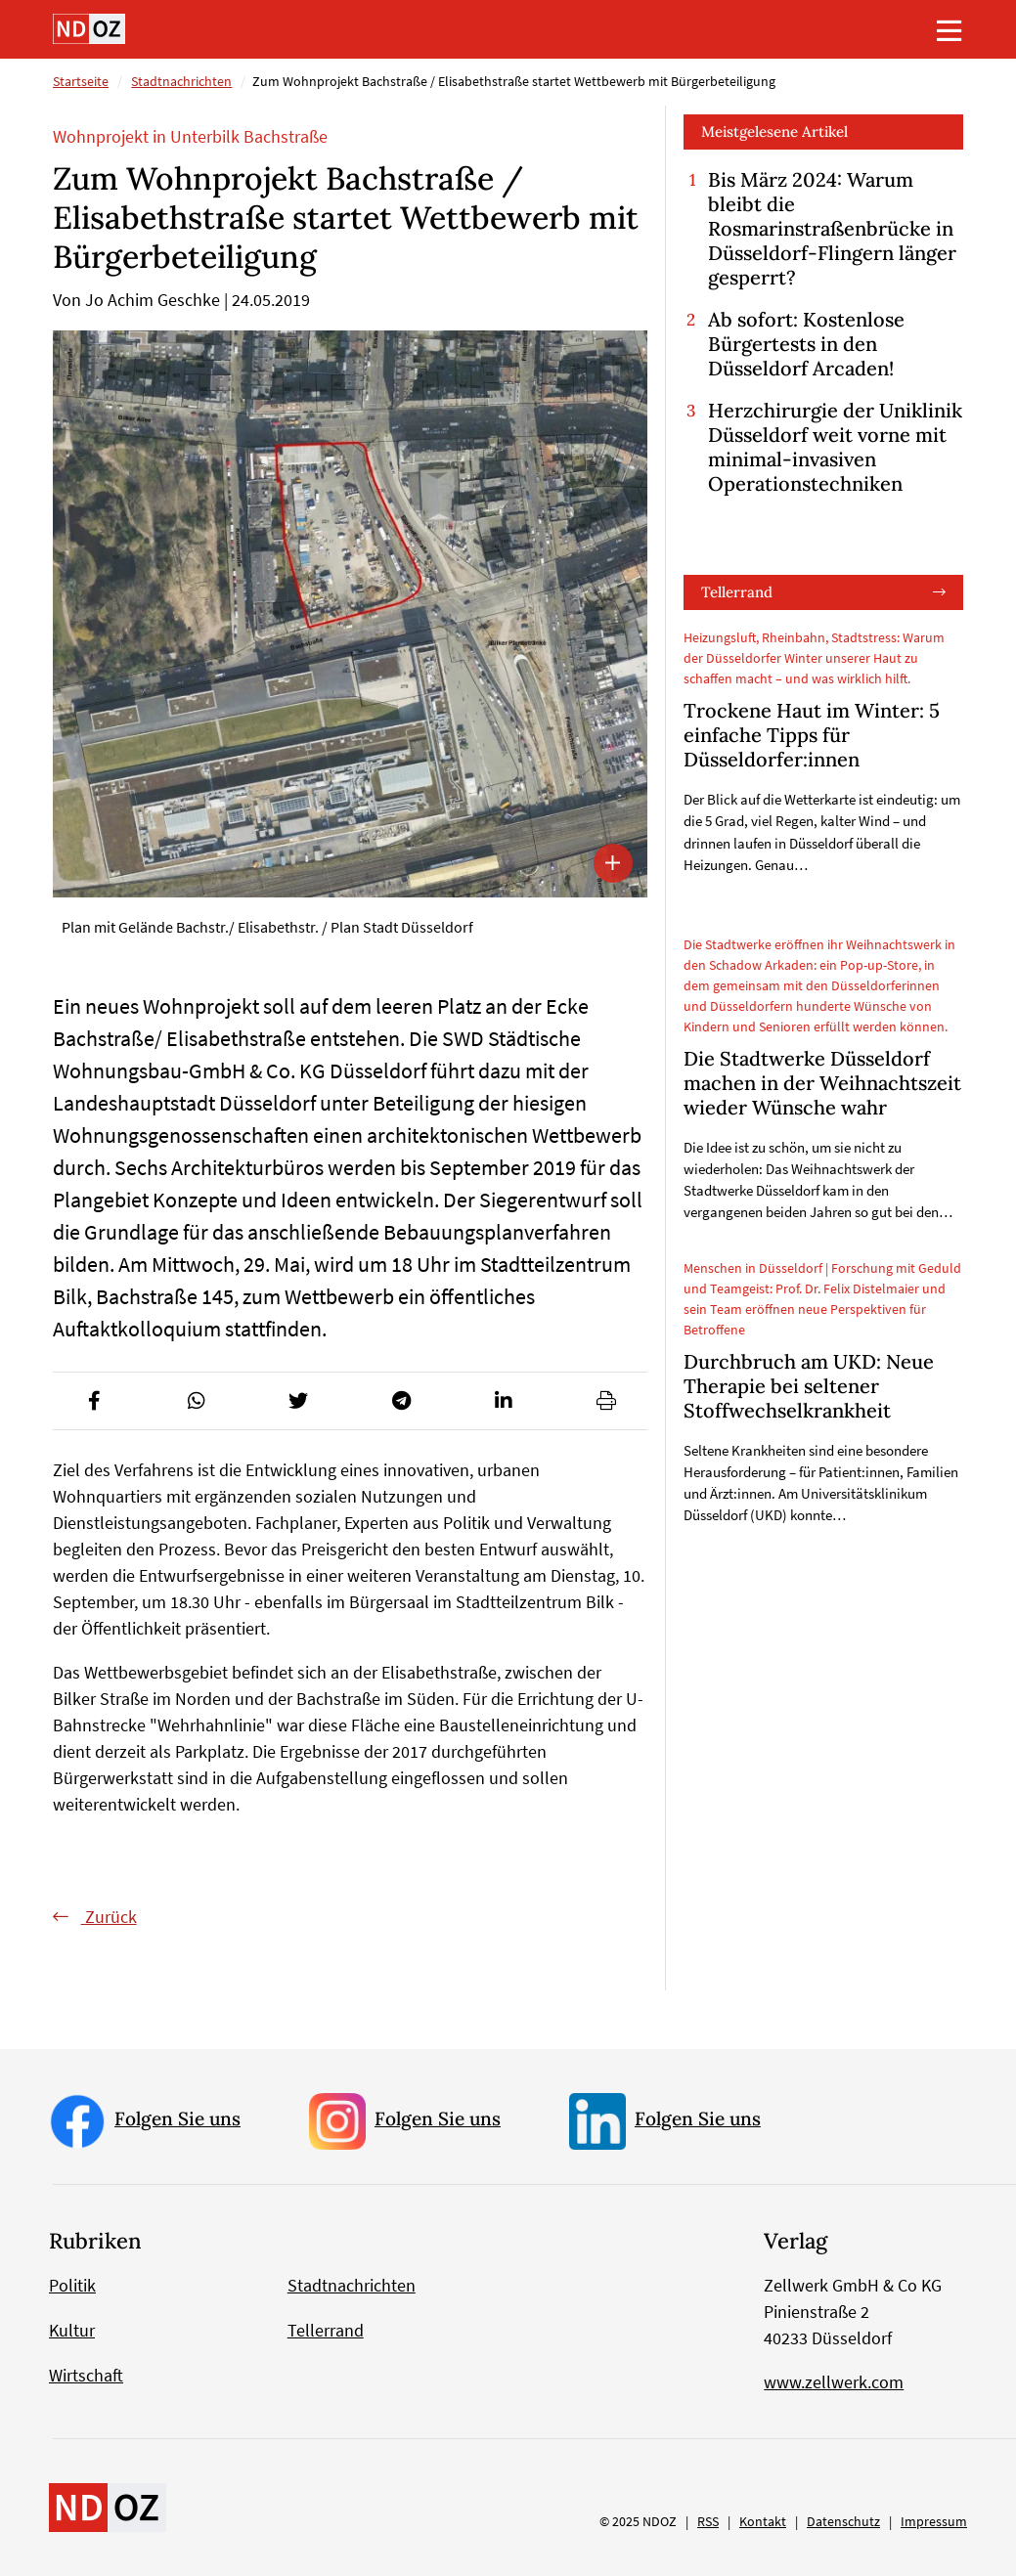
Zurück (109, 1916)
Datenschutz (843, 2521)
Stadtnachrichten (181, 81)
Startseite (81, 81)
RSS (708, 2521)
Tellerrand (737, 592)
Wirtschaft (86, 2375)
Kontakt (762, 2521)
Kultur (72, 2330)
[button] (93, 1400)
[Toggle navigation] (949, 30)
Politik (72, 2285)
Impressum (934, 2521)
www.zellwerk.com (834, 2382)
